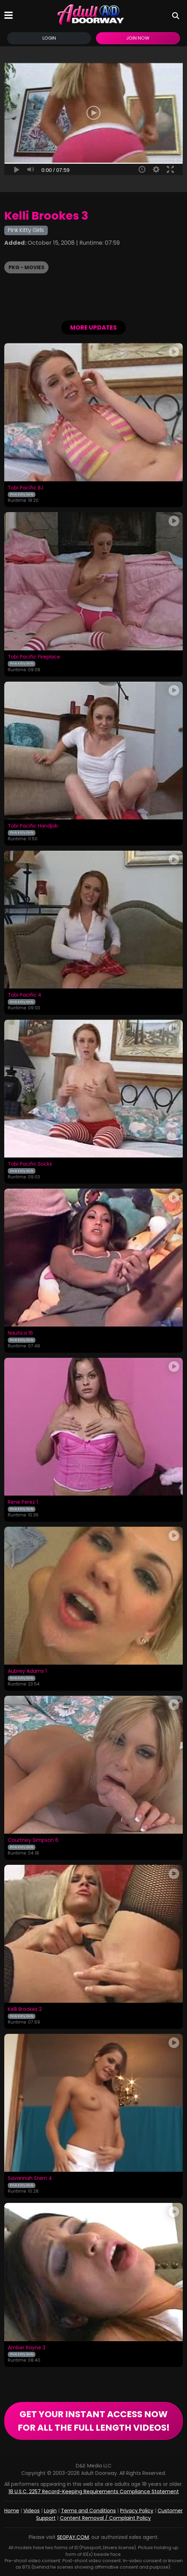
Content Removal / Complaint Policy (105, 2518)
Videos (31, 2510)
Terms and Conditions (88, 2510)
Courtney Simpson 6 (33, 1840)
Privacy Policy (136, 2510)
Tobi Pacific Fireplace (34, 657)
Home (11, 2510)
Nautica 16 (20, 1333)
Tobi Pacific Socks (30, 1164)
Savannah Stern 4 (30, 2178)
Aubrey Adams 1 (27, 1671)
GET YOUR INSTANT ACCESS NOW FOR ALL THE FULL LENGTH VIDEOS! (94, 2421)
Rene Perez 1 (23, 1502)
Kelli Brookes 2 (25, 2009)
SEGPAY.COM (73, 2537)
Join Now (137, 38)
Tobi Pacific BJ (25, 488)
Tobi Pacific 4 (24, 995)
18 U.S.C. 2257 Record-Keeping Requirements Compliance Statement (93, 2491)
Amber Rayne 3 (26, 2348)
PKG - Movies (26, 267)
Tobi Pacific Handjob (33, 826)
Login (49, 38)
